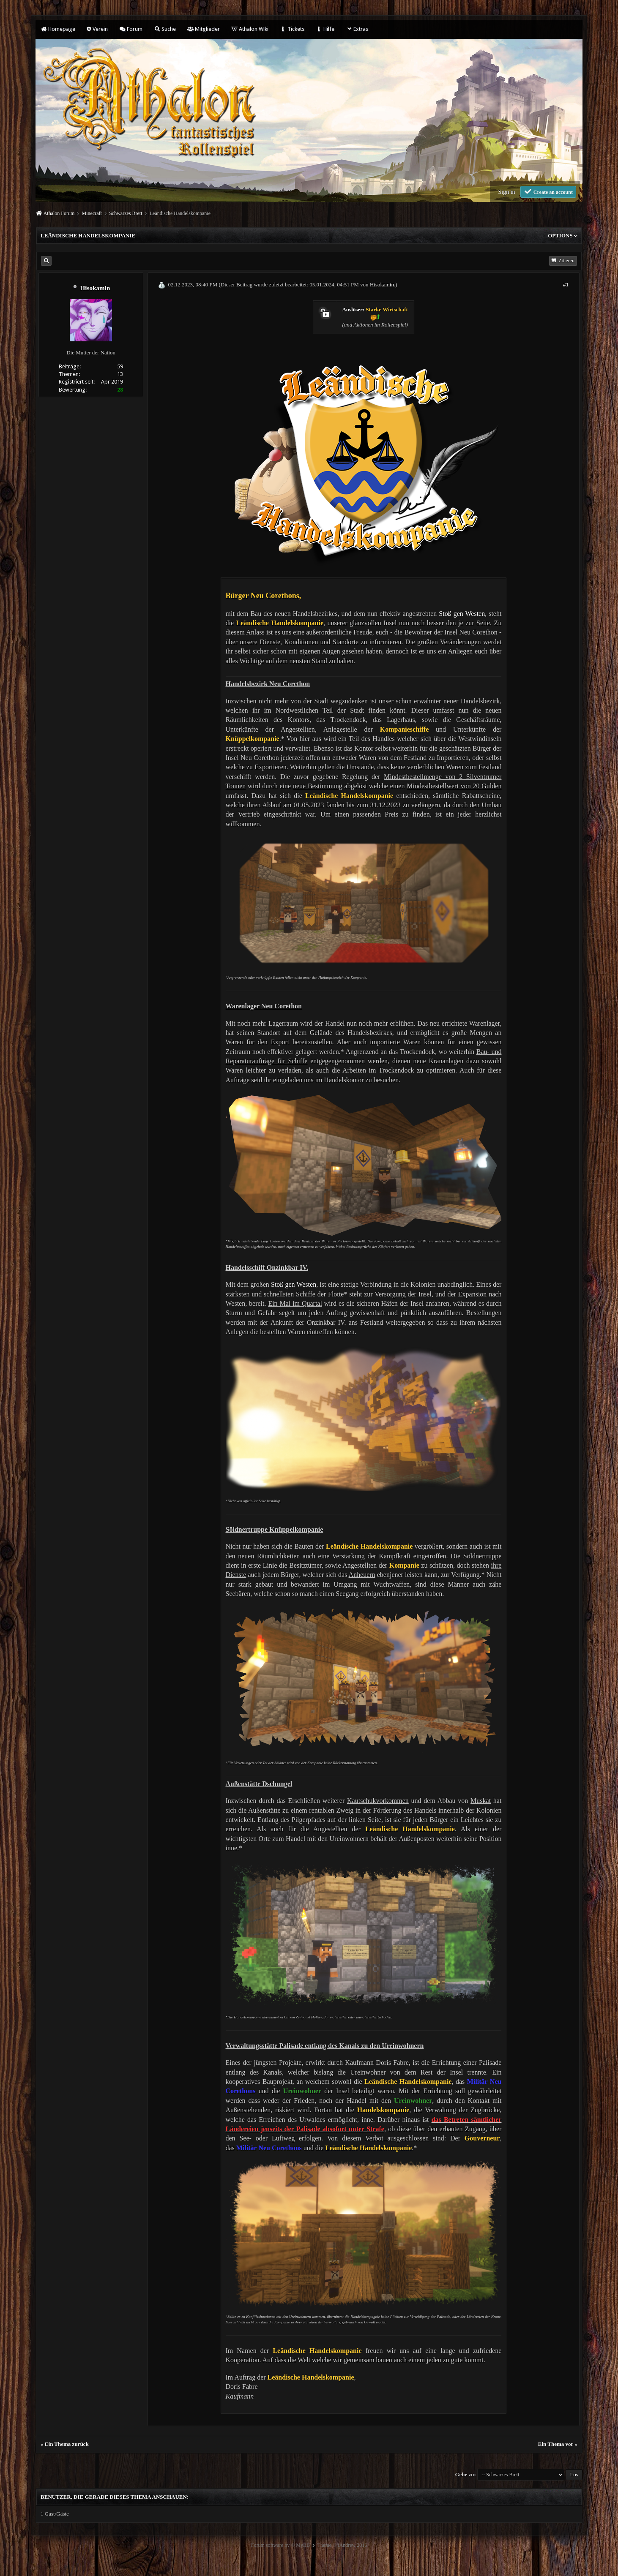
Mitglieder (203, 29)
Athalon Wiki (249, 29)
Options (562, 235)
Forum (130, 29)
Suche (165, 29)
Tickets (292, 29)
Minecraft (92, 213)
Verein (97, 29)
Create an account (548, 191)
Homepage (58, 29)
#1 (566, 284)
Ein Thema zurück (67, 2444)
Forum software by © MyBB (280, 2545)
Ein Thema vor (555, 2444)
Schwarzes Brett (125, 213)
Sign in (506, 192)
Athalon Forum (59, 213)
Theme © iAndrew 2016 (342, 2545)
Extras (357, 29)
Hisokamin (95, 287)
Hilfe (325, 29)
